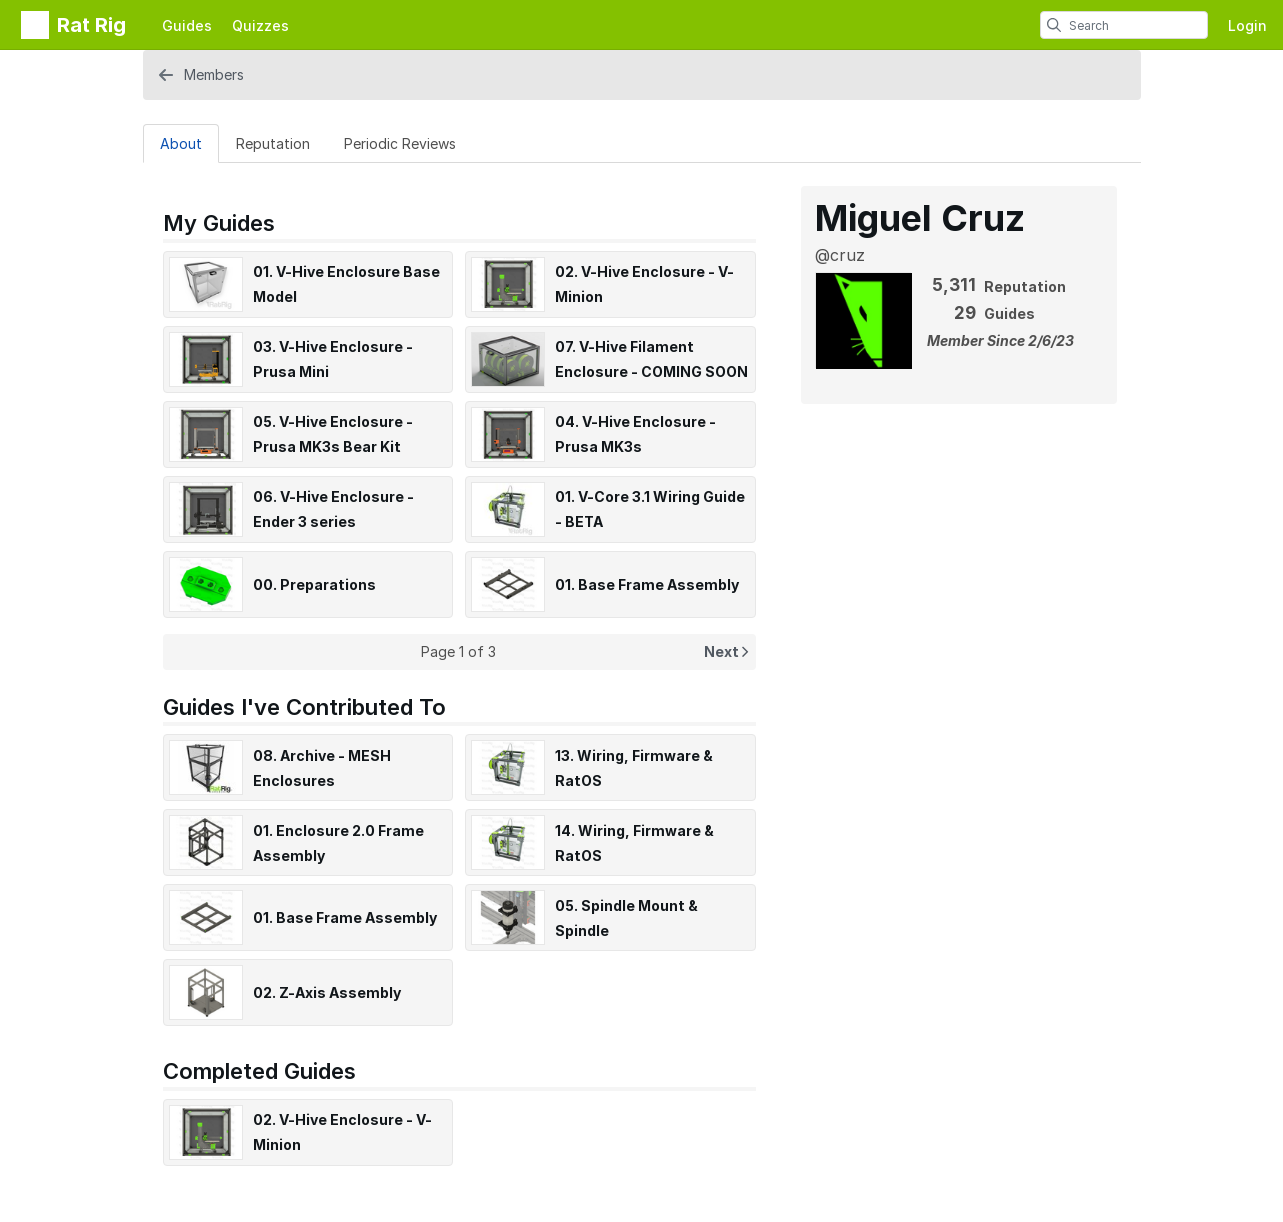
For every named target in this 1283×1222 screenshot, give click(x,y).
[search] (1054, 25)
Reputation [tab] (273, 143)
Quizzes (260, 25)
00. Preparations (314, 584)
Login (1247, 25)
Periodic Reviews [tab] (400, 143)
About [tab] (181, 143)
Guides (187, 25)
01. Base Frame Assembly (647, 584)
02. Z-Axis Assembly (327, 992)
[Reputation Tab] (273, 143)
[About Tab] (181, 143)
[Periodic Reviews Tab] (400, 143)
